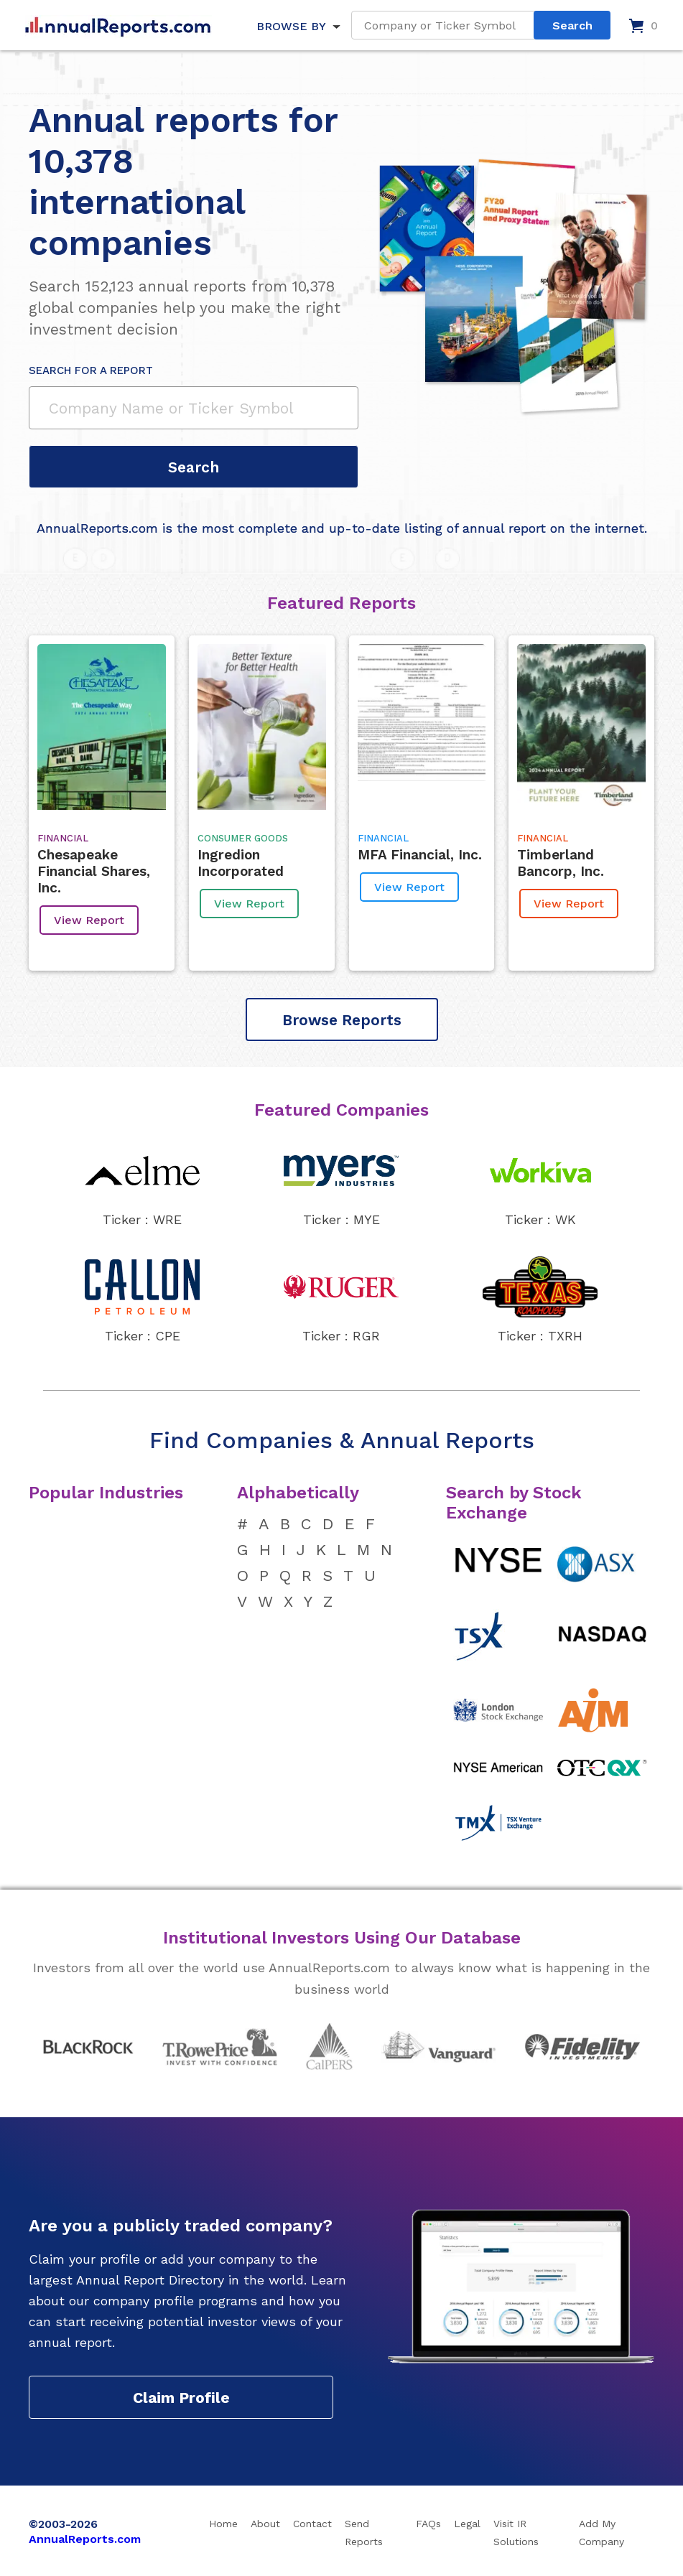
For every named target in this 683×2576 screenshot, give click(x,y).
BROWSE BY (290, 26)
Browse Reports (341, 1020)
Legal (467, 2523)
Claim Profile (181, 2398)
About (265, 2523)
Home (223, 2523)
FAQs (428, 2523)
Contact (312, 2523)
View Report (89, 920)
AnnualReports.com (85, 2539)
